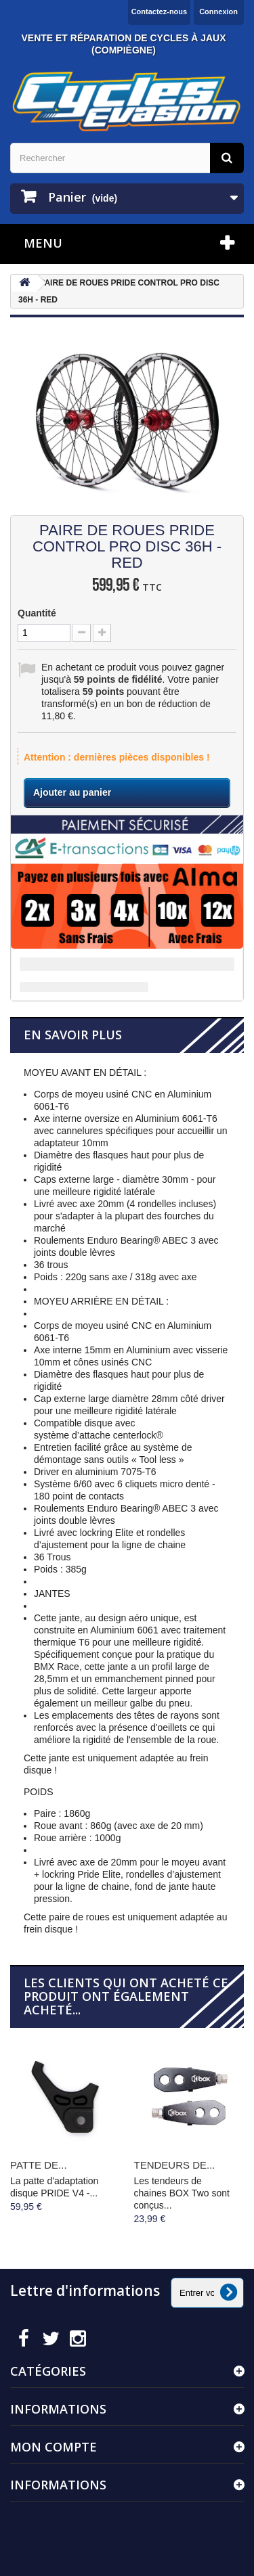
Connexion (218, 11)
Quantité (37, 613)
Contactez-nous (159, 11)
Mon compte (53, 2447)
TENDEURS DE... (174, 2165)
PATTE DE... (38, 2165)
